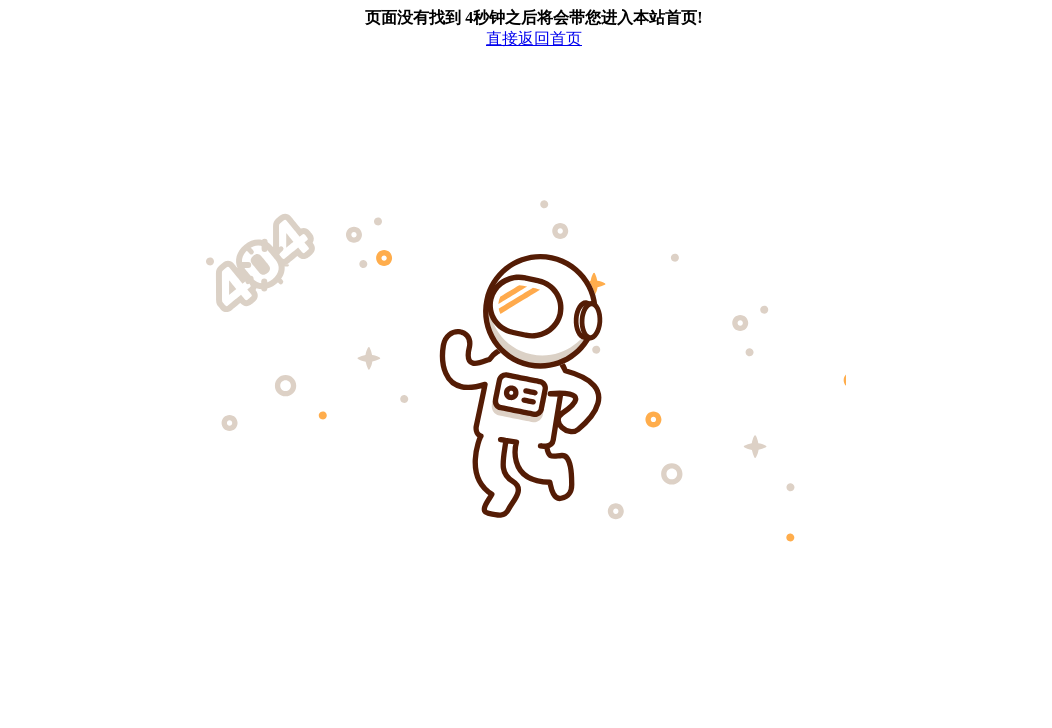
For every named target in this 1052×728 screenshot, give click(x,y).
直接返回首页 (534, 38)
